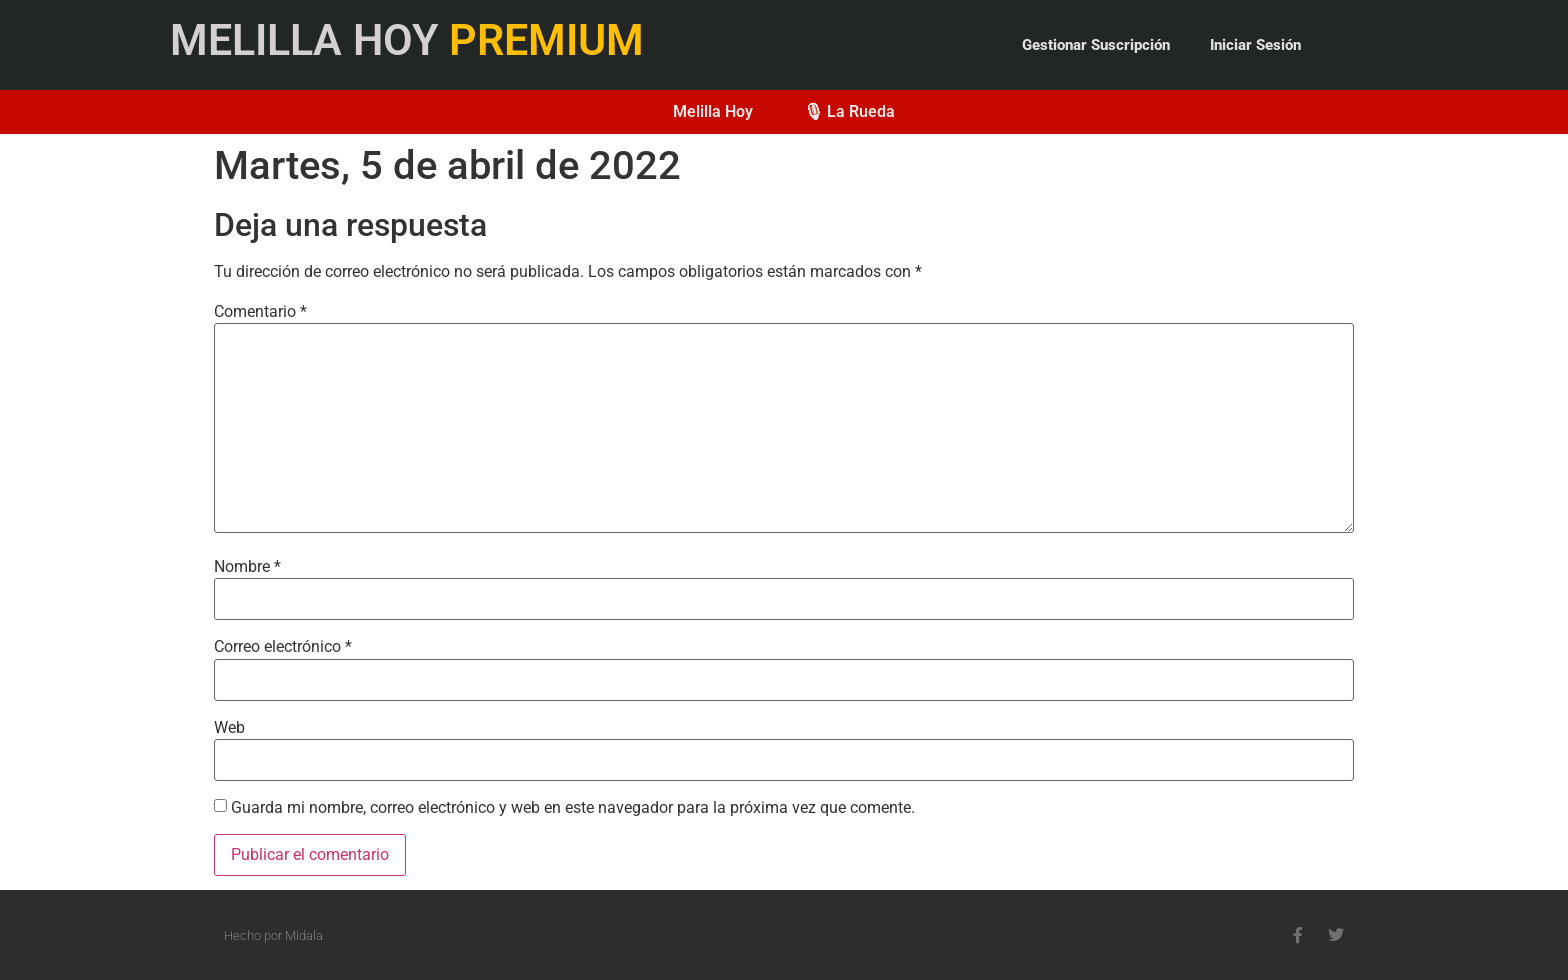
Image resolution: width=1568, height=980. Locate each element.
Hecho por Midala (273, 935)
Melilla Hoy (713, 111)
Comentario (260, 312)
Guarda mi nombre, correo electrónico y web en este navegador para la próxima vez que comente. (573, 808)
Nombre (247, 567)
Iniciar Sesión (1255, 45)
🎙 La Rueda (849, 111)
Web (229, 728)
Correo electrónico (283, 647)
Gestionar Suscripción (1096, 45)
